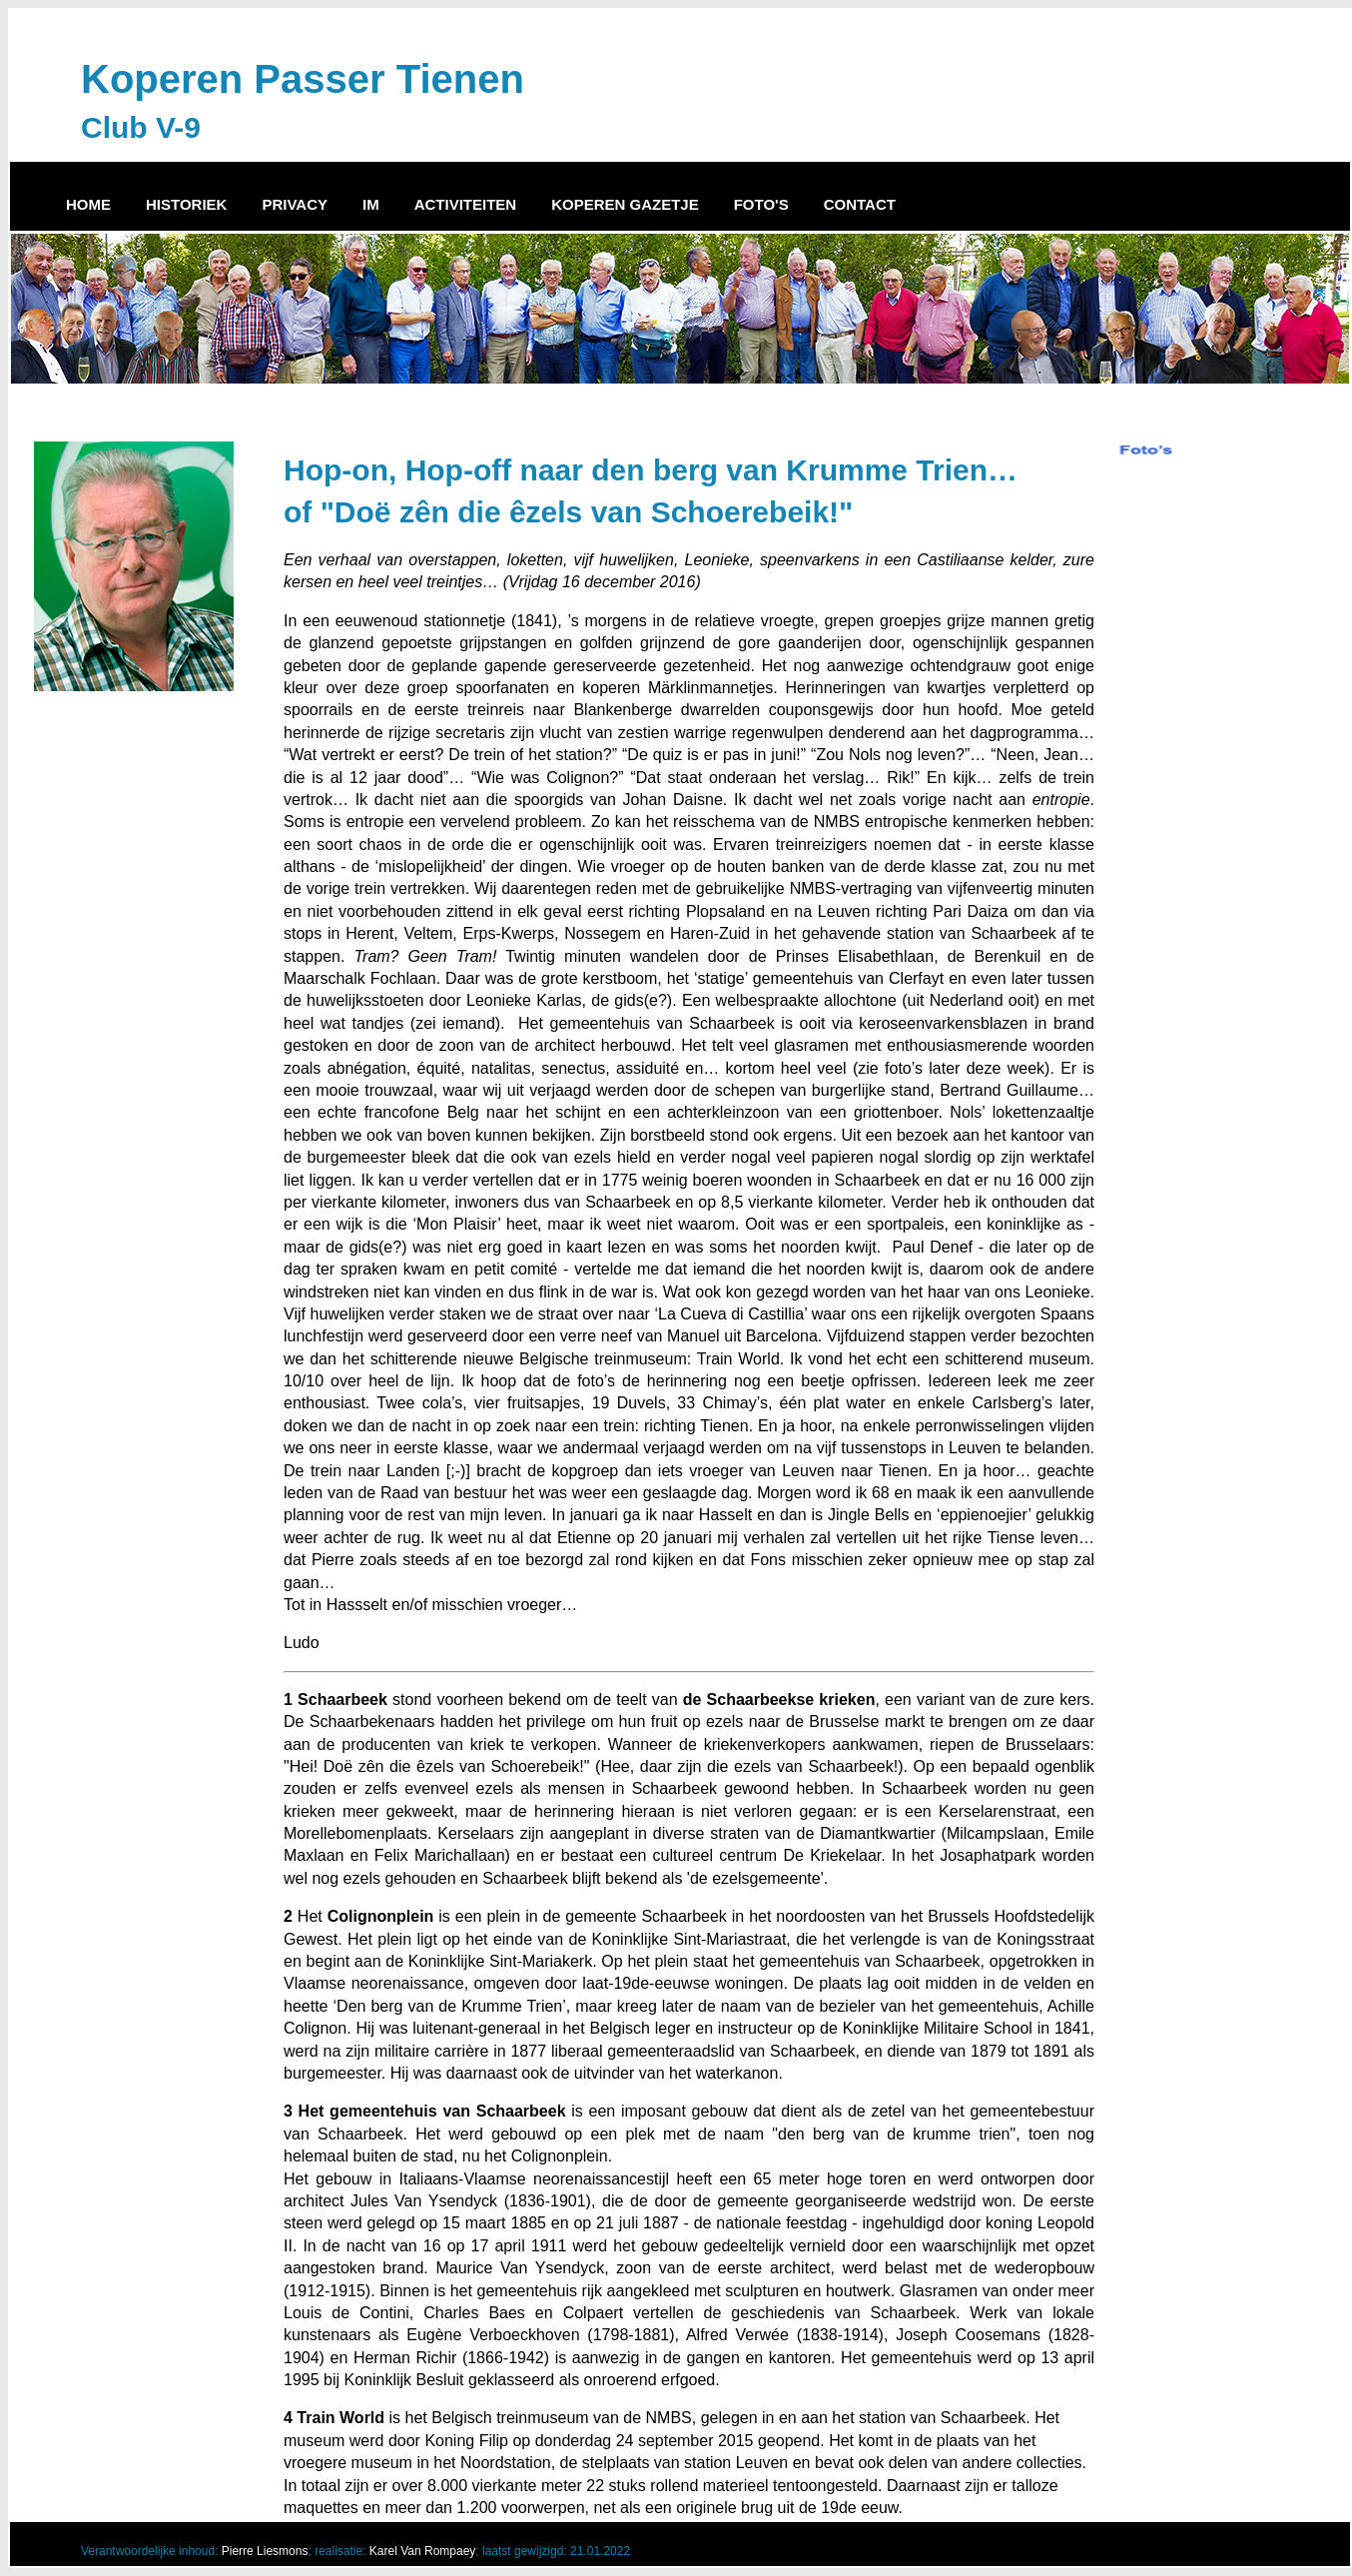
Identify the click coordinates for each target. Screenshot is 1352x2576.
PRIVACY (295, 204)
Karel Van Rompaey (422, 2551)
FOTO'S (761, 204)
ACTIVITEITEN (465, 204)
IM (370, 204)
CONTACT (860, 204)
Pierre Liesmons (265, 2551)
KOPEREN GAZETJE (625, 204)
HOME (88, 204)
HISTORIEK (186, 204)
